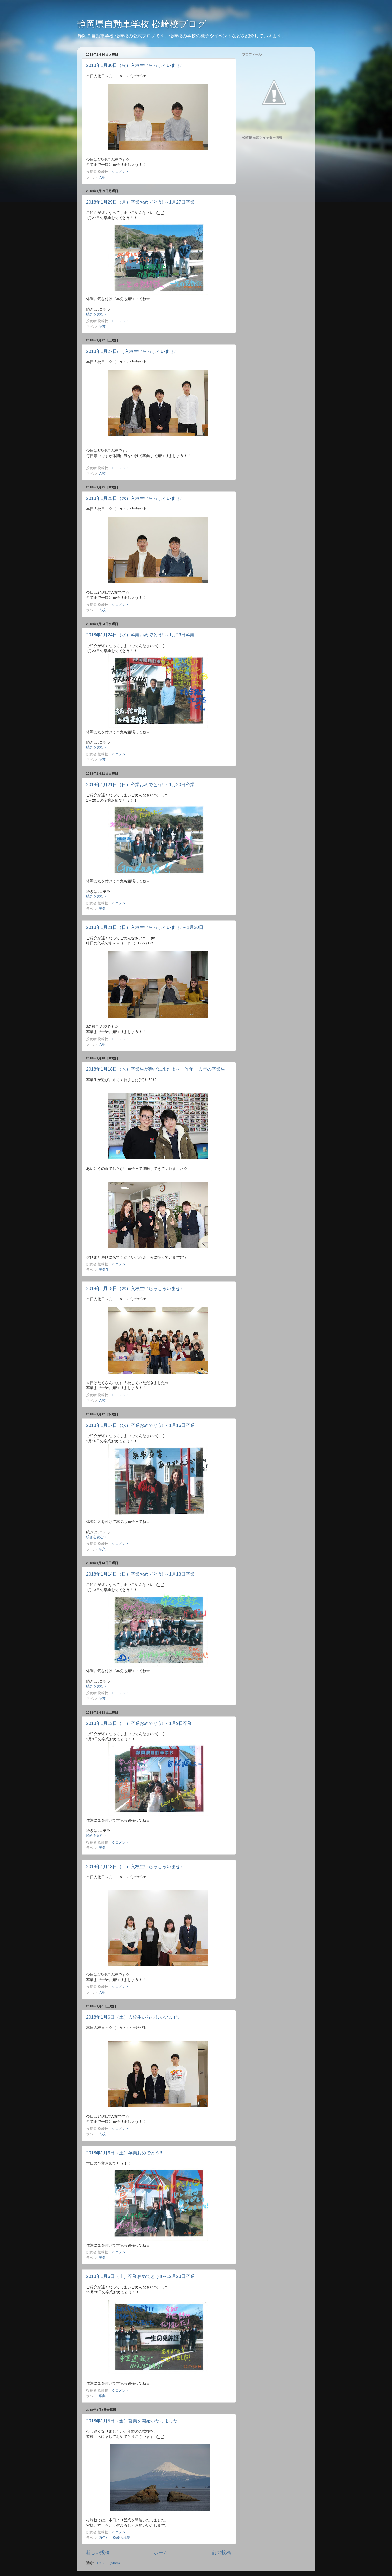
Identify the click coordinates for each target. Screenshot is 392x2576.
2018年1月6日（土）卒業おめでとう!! (124, 2152)
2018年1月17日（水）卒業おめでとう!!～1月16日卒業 (140, 1425)
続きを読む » (96, 314)
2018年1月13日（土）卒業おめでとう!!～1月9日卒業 (139, 1723)
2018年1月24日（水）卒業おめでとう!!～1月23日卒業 (140, 634)
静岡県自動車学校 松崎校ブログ (141, 24)
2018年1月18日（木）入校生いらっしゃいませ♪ (134, 1288)
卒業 (102, 326)
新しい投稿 (98, 2552)
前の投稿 (221, 2552)
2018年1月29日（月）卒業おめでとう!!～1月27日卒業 (140, 202)
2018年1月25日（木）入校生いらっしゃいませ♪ (134, 498)
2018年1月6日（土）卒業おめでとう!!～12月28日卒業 (140, 2276)
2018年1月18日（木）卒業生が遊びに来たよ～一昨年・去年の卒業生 (155, 1069)
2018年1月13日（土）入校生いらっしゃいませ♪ (134, 1866)
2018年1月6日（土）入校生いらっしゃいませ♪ (133, 2017)
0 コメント (120, 172)
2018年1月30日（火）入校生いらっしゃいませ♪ (134, 65)
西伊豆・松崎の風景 (114, 2538)
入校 (102, 177)
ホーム (161, 2552)
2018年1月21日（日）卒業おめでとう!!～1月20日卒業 (140, 784)
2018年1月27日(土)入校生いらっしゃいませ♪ (131, 351)
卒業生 (104, 1270)
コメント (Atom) (107, 2563)
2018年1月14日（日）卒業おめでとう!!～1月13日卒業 (140, 1574)
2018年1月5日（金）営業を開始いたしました (132, 2420)
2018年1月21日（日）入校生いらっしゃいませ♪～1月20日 (145, 927)
